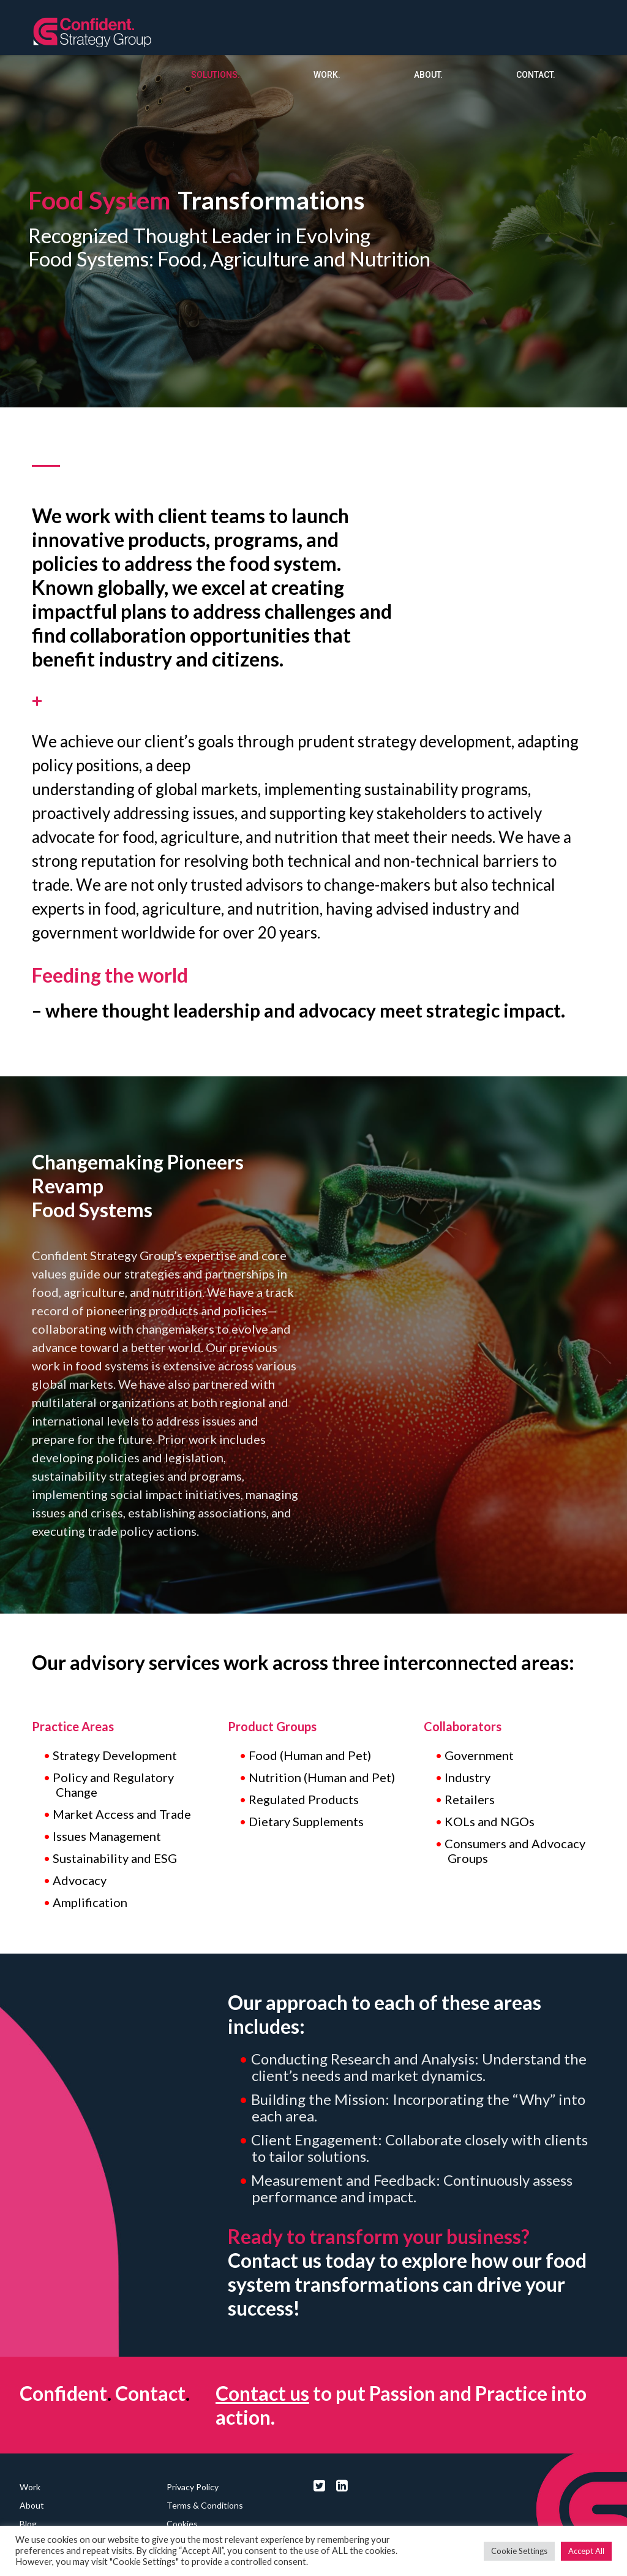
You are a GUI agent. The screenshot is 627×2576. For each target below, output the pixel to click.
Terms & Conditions (205, 2505)
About (32, 2505)
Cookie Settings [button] (519, 2551)
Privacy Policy (193, 2487)
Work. (327, 75)
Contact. (535, 75)
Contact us (262, 2393)
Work (30, 2487)
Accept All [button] (586, 2551)
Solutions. (215, 75)
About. (428, 75)
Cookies (182, 2523)
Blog (28, 2523)
